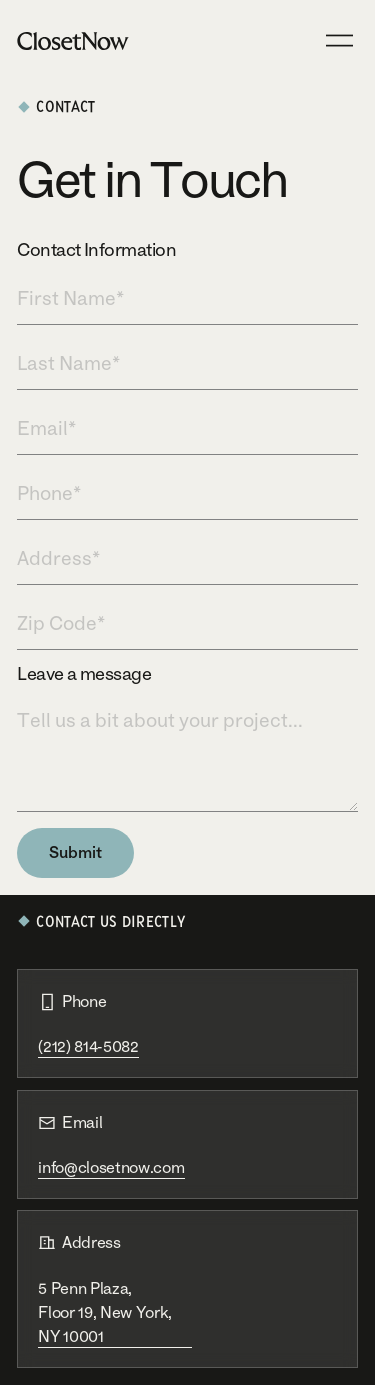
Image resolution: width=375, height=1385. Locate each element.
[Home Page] (73, 40)
